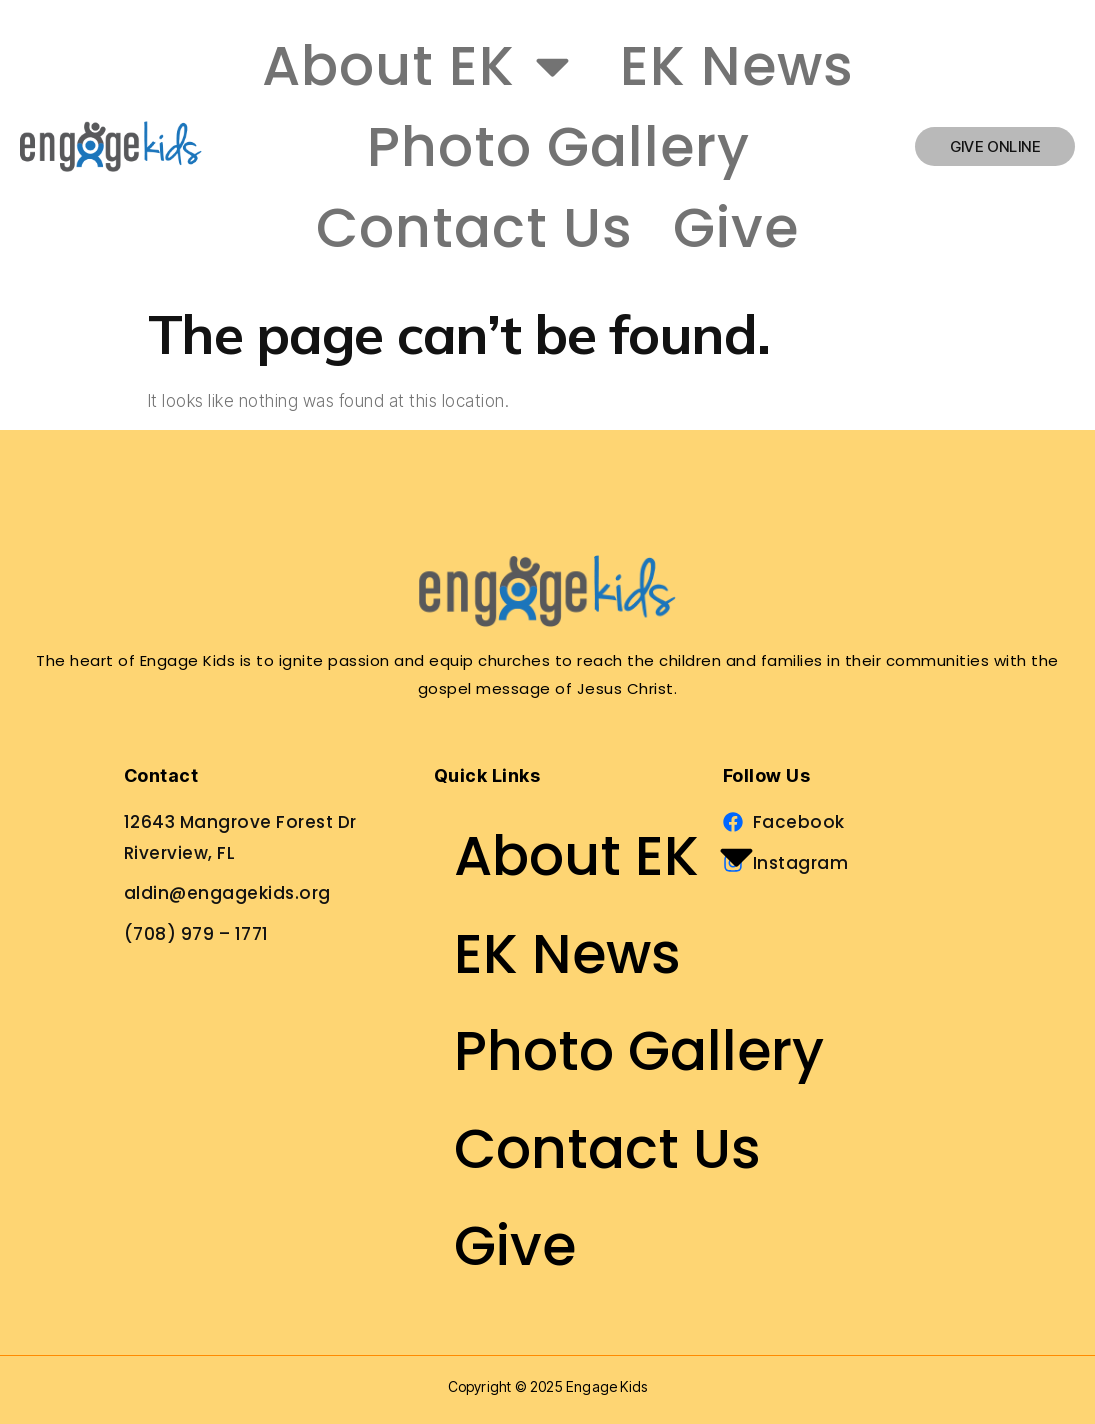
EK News (737, 65)
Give (736, 227)
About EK (421, 65)
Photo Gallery (558, 146)
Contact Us (474, 227)
